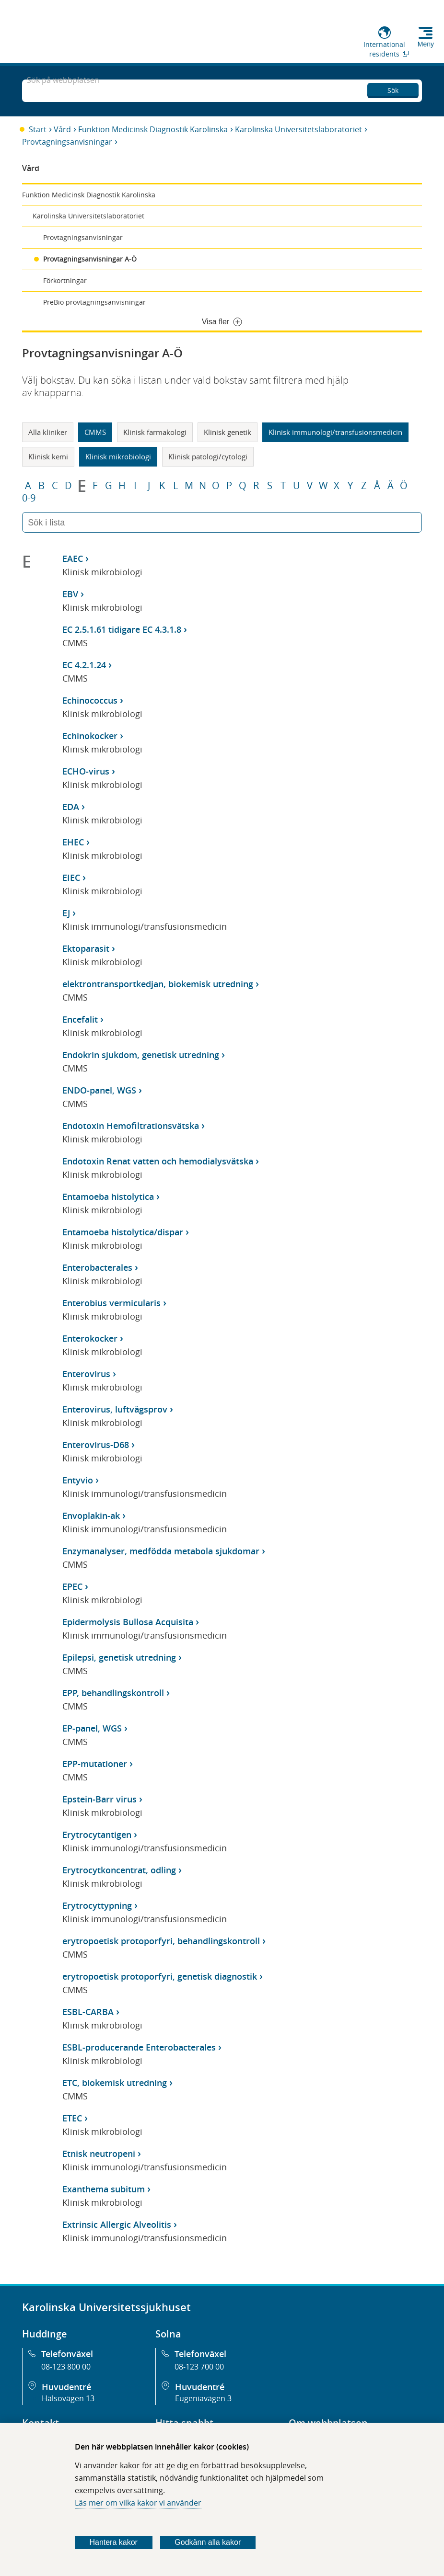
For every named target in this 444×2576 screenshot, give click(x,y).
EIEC (71, 877)
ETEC (72, 2118)
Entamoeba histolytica (108, 1196)
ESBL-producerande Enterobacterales (139, 2047)
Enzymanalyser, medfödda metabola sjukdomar (160, 1551)
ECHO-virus (85, 771)
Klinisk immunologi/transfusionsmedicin (335, 432)
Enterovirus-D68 (95, 1444)
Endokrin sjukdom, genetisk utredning (140, 1054)
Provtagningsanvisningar (67, 142)
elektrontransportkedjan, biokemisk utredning (157, 984)
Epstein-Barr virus (99, 1799)
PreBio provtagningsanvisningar (94, 302)
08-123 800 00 (66, 2366)
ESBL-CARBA (88, 2011)
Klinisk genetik (227, 432)
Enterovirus (86, 1373)
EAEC (72, 558)
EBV (70, 594)
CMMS (95, 432)
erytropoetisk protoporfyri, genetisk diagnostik (159, 1976)
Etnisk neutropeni (98, 2153)
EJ (66, 913)
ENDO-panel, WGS (99, 1090)
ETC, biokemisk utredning (114, 2082)
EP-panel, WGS (92, 1728)
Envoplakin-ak (91, 1515)
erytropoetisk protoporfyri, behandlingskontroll (161, 1941)
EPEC (72, 1586)
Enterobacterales (97, 1267)
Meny (426, 44)
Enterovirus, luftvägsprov (114, 1409)
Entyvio (77, 1480)
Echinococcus (89, 700)
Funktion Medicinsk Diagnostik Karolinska (153, 129)
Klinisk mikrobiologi (118, 456)
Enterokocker (89, 1338)
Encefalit (80, 1019)
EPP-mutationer (94, 1763)
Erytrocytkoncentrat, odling (119, 1870)
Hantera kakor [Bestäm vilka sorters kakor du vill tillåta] (113, 2542)
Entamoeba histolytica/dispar (122, 1232)
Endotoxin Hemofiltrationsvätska (130, 1125)
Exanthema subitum (103, 2189)
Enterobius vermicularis (111, 1303)
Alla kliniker (47, 432)
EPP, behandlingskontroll (113, 1692)
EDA (70, 806)
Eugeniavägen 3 (203, 2398)
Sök (392, 88)
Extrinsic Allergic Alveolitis (116, 2224)
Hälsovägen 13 (68, 2398)
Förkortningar (65, 280)
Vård (62, 129)
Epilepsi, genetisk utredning (119, 1657)
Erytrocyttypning (97, 1905)
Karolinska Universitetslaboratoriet (298, 129)
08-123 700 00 (199, 2366)
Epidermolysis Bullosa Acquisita (127, 1622)
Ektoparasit (85, 948)
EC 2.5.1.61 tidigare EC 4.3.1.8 (121, 629)
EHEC (73, 842)
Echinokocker (89, 735)
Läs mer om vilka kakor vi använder (138, 2502)
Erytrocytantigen (96, 1834)
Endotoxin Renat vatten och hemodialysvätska (157, 1161)
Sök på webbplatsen (63, 90)
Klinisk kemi (48, 456)
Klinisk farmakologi (155, 432)
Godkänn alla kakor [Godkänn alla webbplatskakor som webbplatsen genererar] (208, 2542)
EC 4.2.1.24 (84, 665)
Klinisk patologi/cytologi (207, 456)
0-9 (28, 498)
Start (38, 129)
